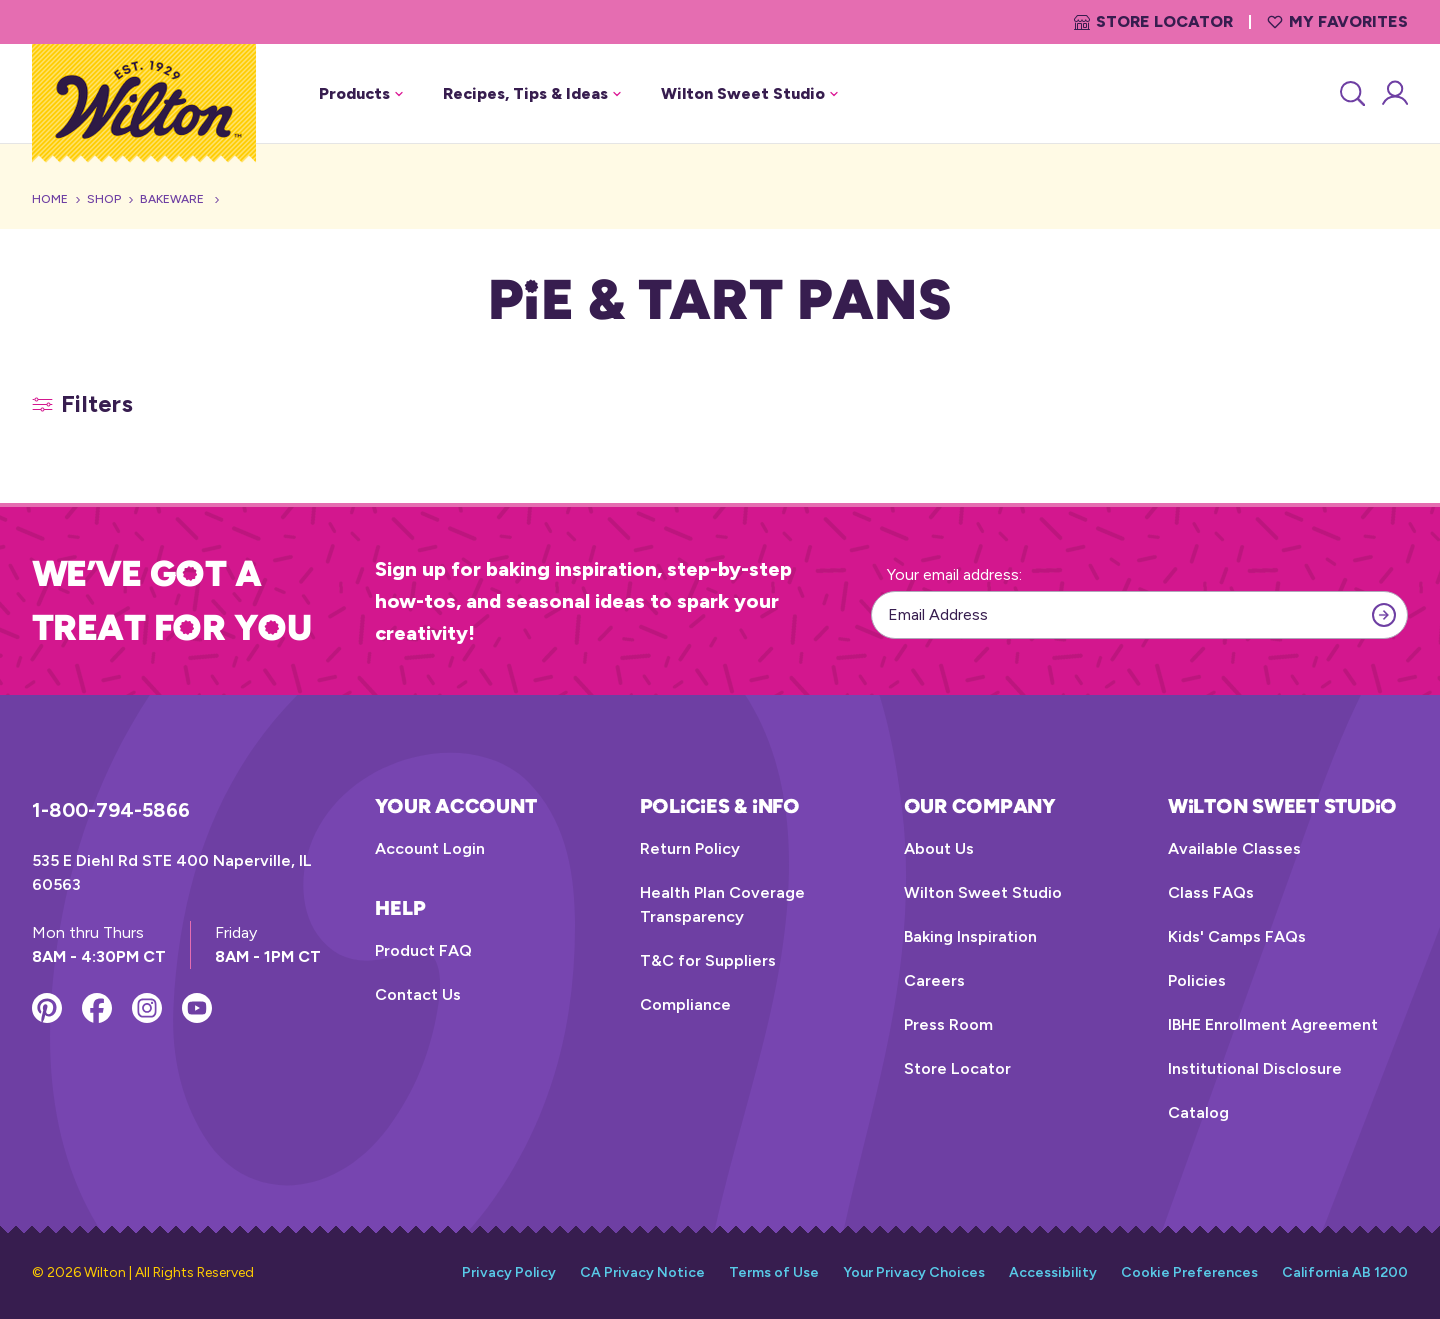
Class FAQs (1211, 892)
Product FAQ (423, 950)
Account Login (430, 848)
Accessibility (1053, 1272)
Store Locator (1153, 21)
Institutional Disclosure (1255, 1068)
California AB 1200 (1345, 1272)
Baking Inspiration (970, 936)
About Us (939, 848)
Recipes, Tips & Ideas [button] (532, 93)
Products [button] (361, 93)
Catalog (1198, 1112)
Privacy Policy (509, 1272)
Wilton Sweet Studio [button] (749, 93)
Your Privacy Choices (914, 1272)
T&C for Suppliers (708, 960)
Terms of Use (774, 1272)
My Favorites (1337, 21)
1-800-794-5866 (111, 810)
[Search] (1350, 94)
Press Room (948, 1024)
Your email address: (954, 574)
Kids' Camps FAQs (1237, 936)
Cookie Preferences (1189, 1272)
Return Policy (690, 848)
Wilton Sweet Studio (983, 892)
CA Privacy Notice (642, 1272)
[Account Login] (1393, 94)
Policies (1197, 980)
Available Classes (1234, 848)
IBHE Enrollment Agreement (1273, 1024)
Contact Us (418, 994)
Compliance (685, 1004)
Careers (934, 980)
